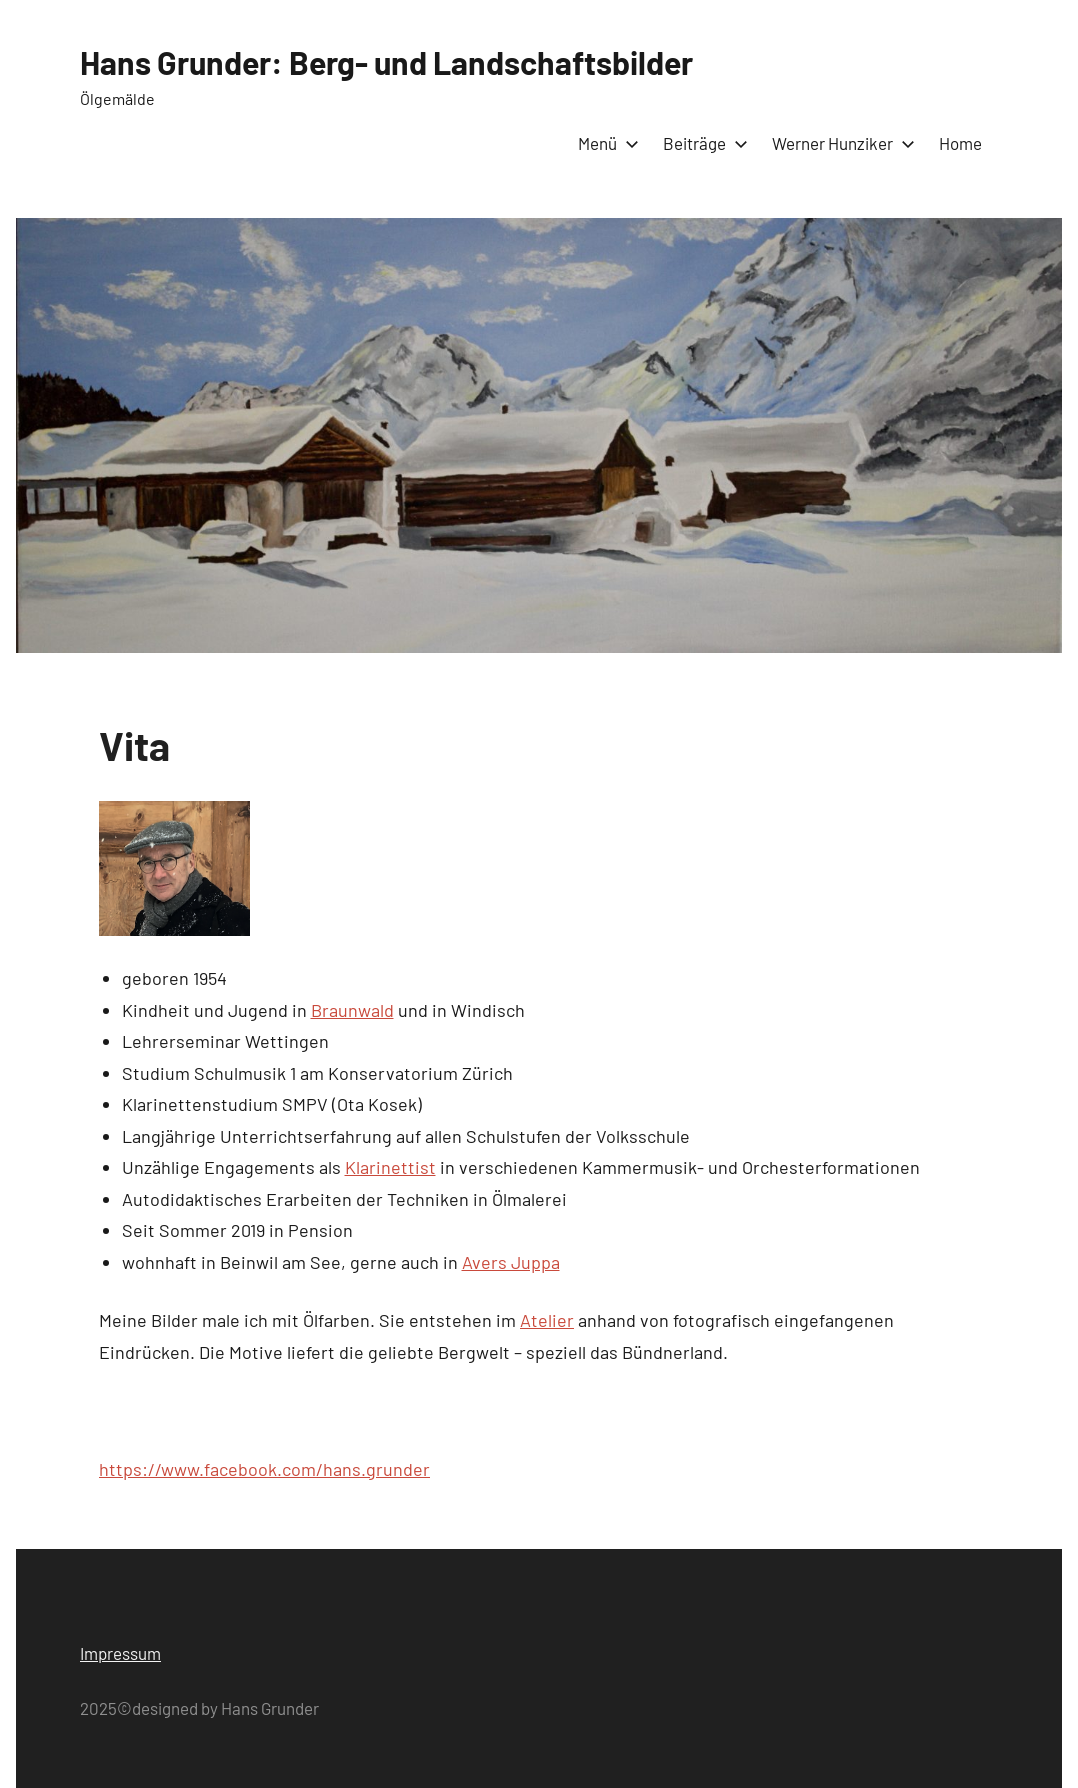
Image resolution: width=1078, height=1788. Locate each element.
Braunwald (352, 1010)
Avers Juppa (511, 1262)
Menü (604, 143)
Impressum (120, 1653)
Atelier (547, 1320)
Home (960, 143)
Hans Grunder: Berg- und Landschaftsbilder (386, 62)
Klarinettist (390, 1167)
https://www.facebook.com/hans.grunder (264, 1469)
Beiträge (701, 143)
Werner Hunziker (839, 143)
